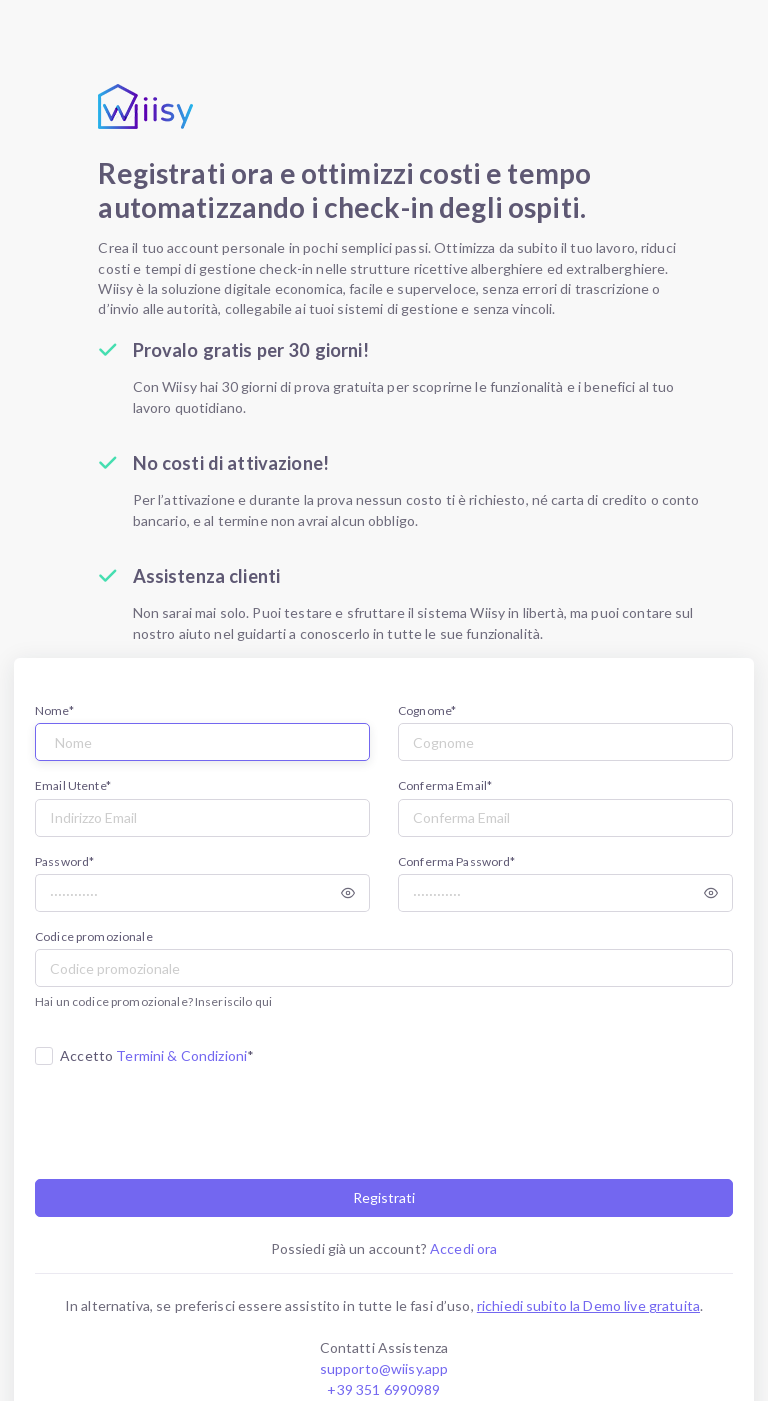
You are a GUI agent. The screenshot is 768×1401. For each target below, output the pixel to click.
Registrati (384, 1197)
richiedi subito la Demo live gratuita (588, 1305)
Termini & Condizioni (181, 1055)
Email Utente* (73, 785)
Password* (64, 861)
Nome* (54, 710)
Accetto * (157, 1055)
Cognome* (427, 710)
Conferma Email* (445, 785)
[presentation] (187, 1119)
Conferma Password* (457, 861)
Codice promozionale (94, 936)
